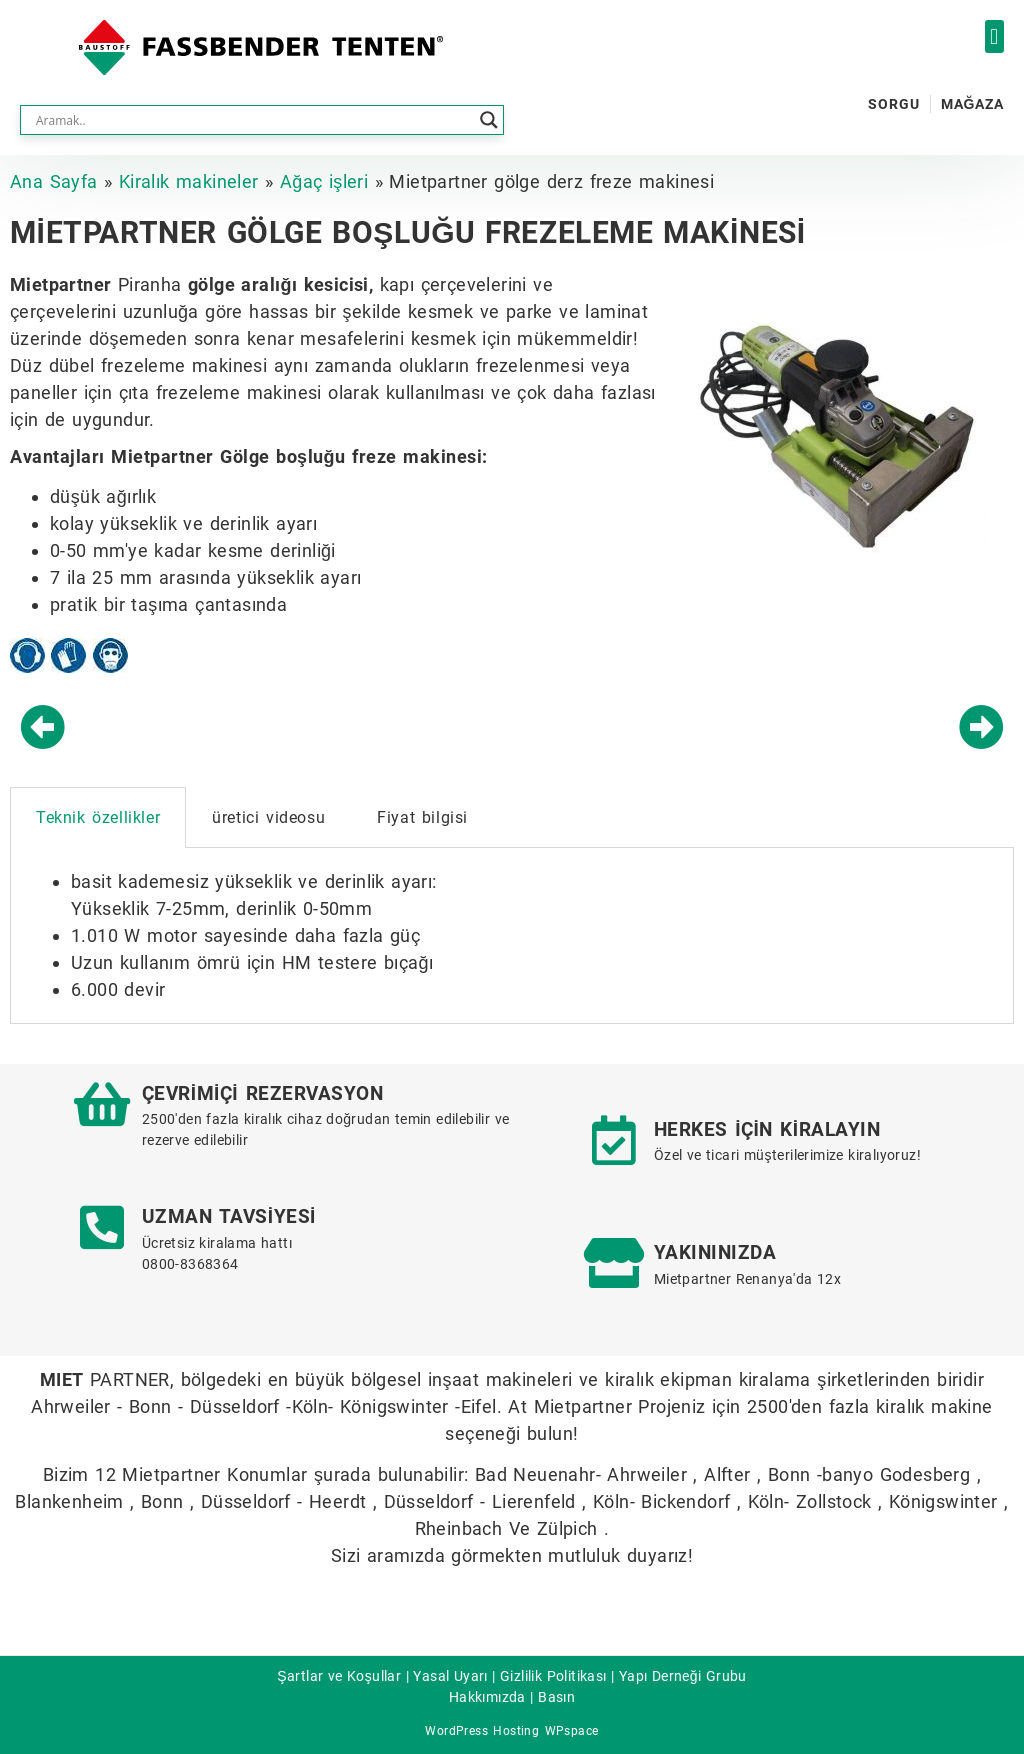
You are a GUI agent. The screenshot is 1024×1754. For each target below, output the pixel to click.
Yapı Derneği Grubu (683, 1676)
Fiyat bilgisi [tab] (422, 817)
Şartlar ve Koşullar (339, 1676)
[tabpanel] (512, 936)
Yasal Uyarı (450, 1676)
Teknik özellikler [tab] (98, 817)
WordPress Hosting (482, 1731)
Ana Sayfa (54, 181)
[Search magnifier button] (489, 120)
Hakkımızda (487, 1697)
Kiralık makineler (189, 181)
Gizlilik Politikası (553, 1676)
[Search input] (253, 120)
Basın (556, 1697)
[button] (994, 36)
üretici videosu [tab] (268, 817)
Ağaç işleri (324, 181)
